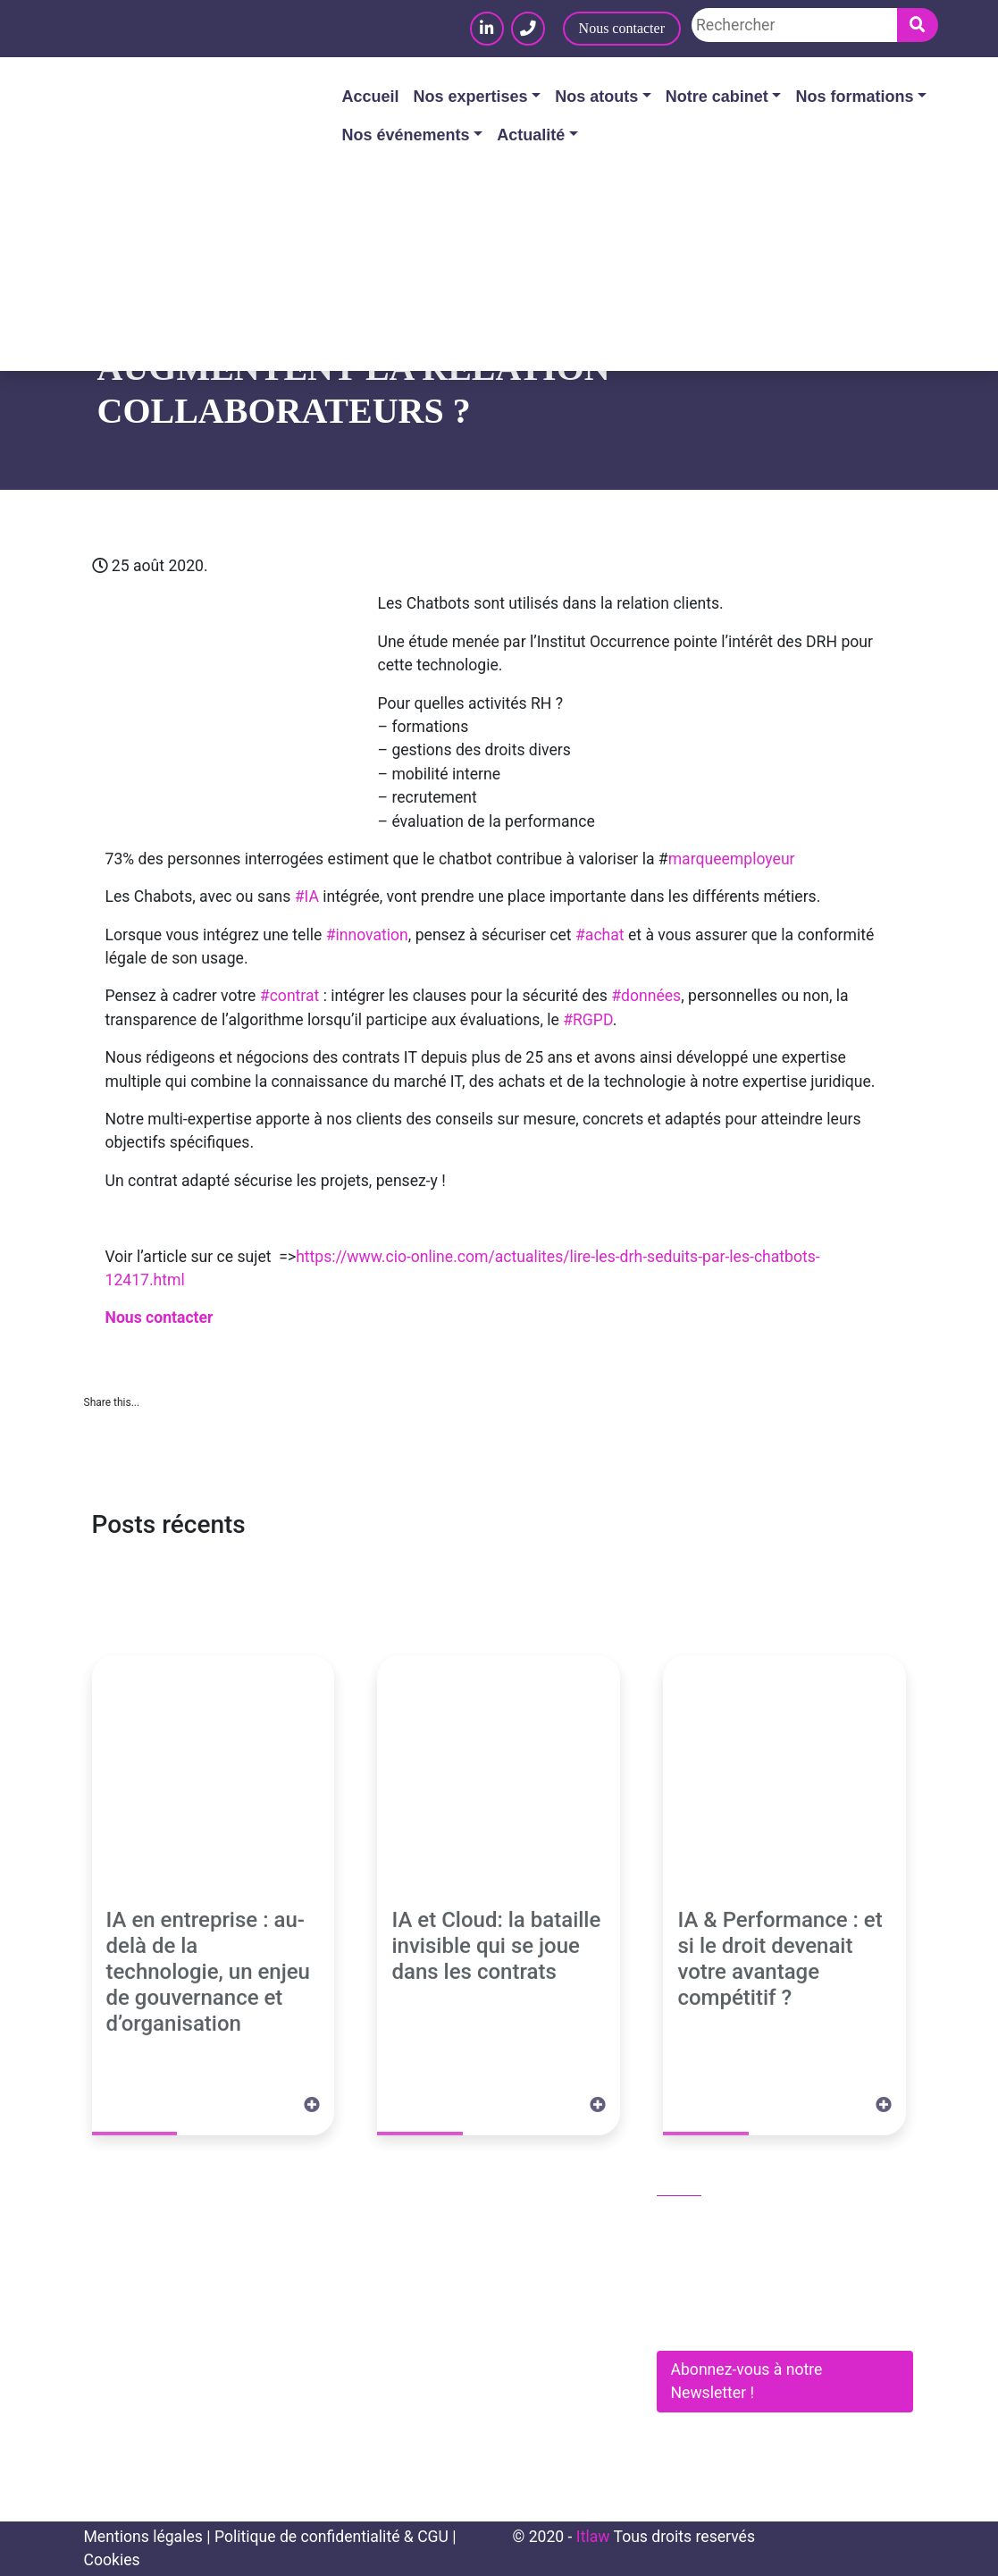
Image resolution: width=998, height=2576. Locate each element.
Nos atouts (596, 96)
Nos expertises (471, 96)
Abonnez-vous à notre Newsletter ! (747, 2381)
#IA (307, 896)
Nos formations (854, 96)
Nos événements (406, 135)
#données (646, 996)
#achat (600, 935)
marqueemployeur (731, 859)
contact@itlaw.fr (724, 2260)
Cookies (112, 2560)
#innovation (367, 935)
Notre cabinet (717, 96)
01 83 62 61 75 (719, 2222)
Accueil (370, 96)
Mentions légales (143, 2537)
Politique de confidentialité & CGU (331, 2537)
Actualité (531, 135)
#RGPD (587, 1020)
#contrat (290, 996)
